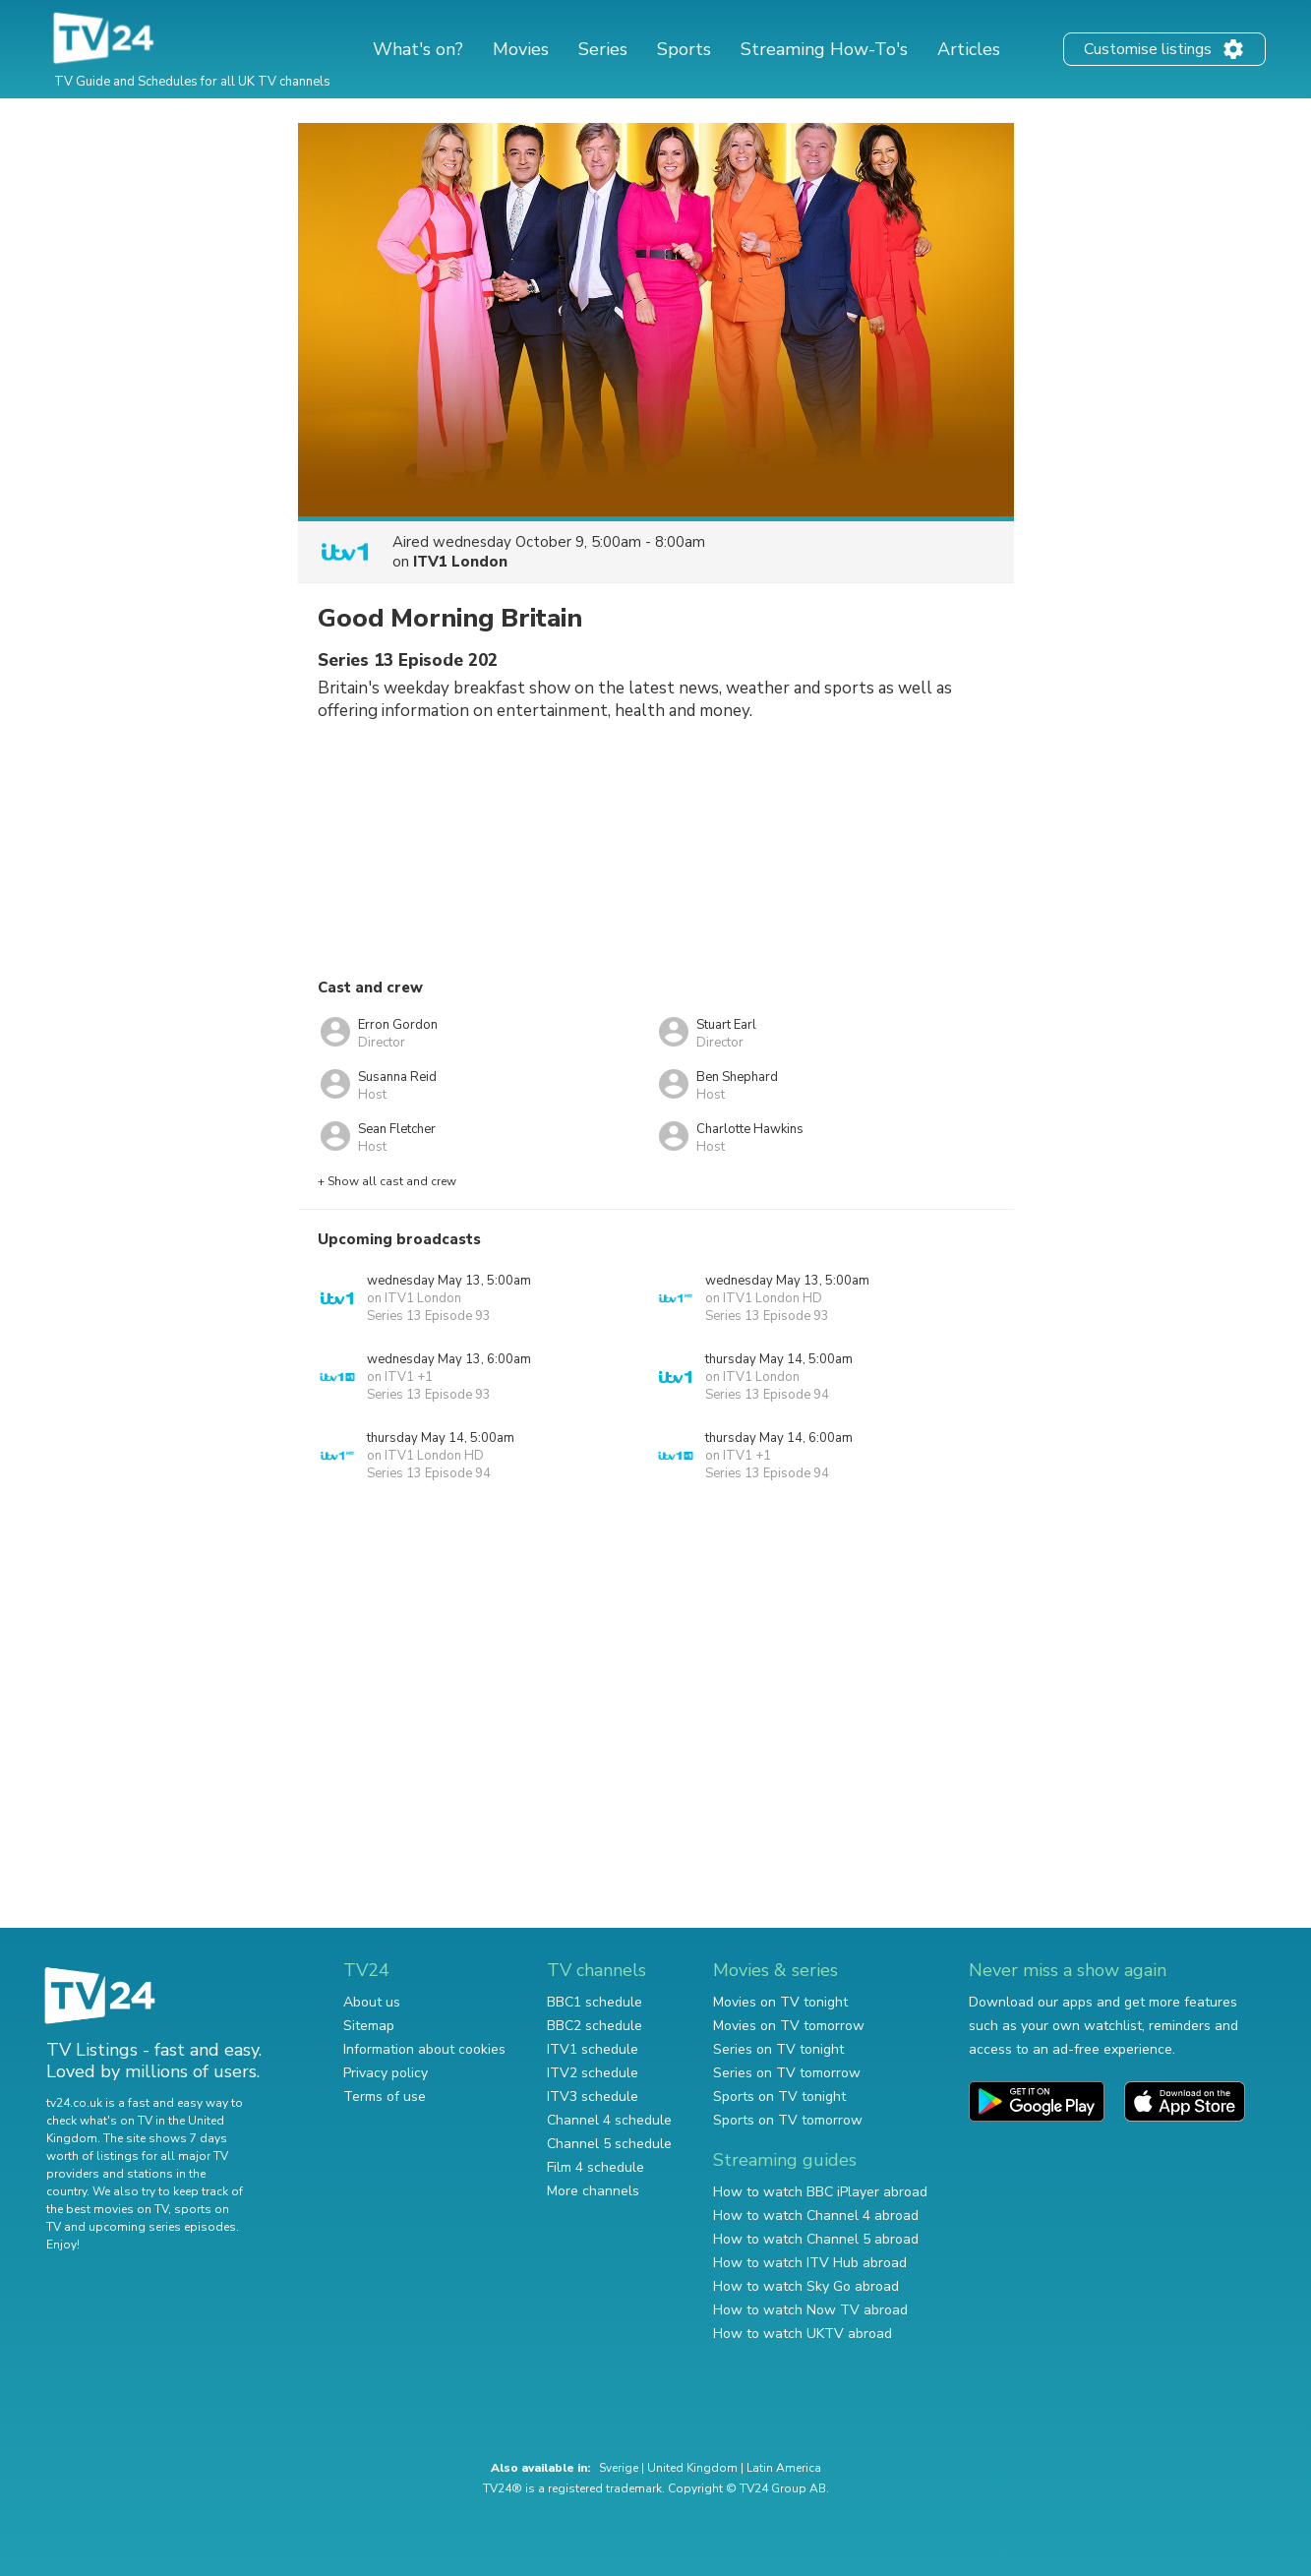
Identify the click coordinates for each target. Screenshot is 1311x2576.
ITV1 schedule (592, 2049)
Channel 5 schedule (609, 2143)
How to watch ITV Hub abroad (810, 2262)
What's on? (418, 49)
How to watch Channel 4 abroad (816, 2215)
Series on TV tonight (778, 2049)
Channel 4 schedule (609, 2120)
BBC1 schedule (594, 2002)
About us (371, 2002)
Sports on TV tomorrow (788, 2120)
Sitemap (368, 2025)
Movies (521, 49)
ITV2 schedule (592, 2073)
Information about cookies (424, 2049)
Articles (968, 49)
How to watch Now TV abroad (810, 2310)
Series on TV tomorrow (787, 2073)
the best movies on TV (107, 2209)
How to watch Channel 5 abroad (816, 2239)
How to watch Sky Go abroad (806, 2286)
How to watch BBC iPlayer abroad (820, 2192)
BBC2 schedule (594, 2025)
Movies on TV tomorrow (788, 2025)
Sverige (618, 2468)
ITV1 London (460, 561)
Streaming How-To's (824, 49)
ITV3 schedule (592, 2096)
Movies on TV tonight (780, 2002)
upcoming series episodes (162, 2227)
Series (602, 49)
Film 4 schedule (595, 2167)
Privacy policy (385, 2073)
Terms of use (384, 2096)
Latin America (783, 2468)
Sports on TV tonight (779, 2096)
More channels (593, 2191)
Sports (684, 49)
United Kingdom (692, 2468)
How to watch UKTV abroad (802, 2333)
